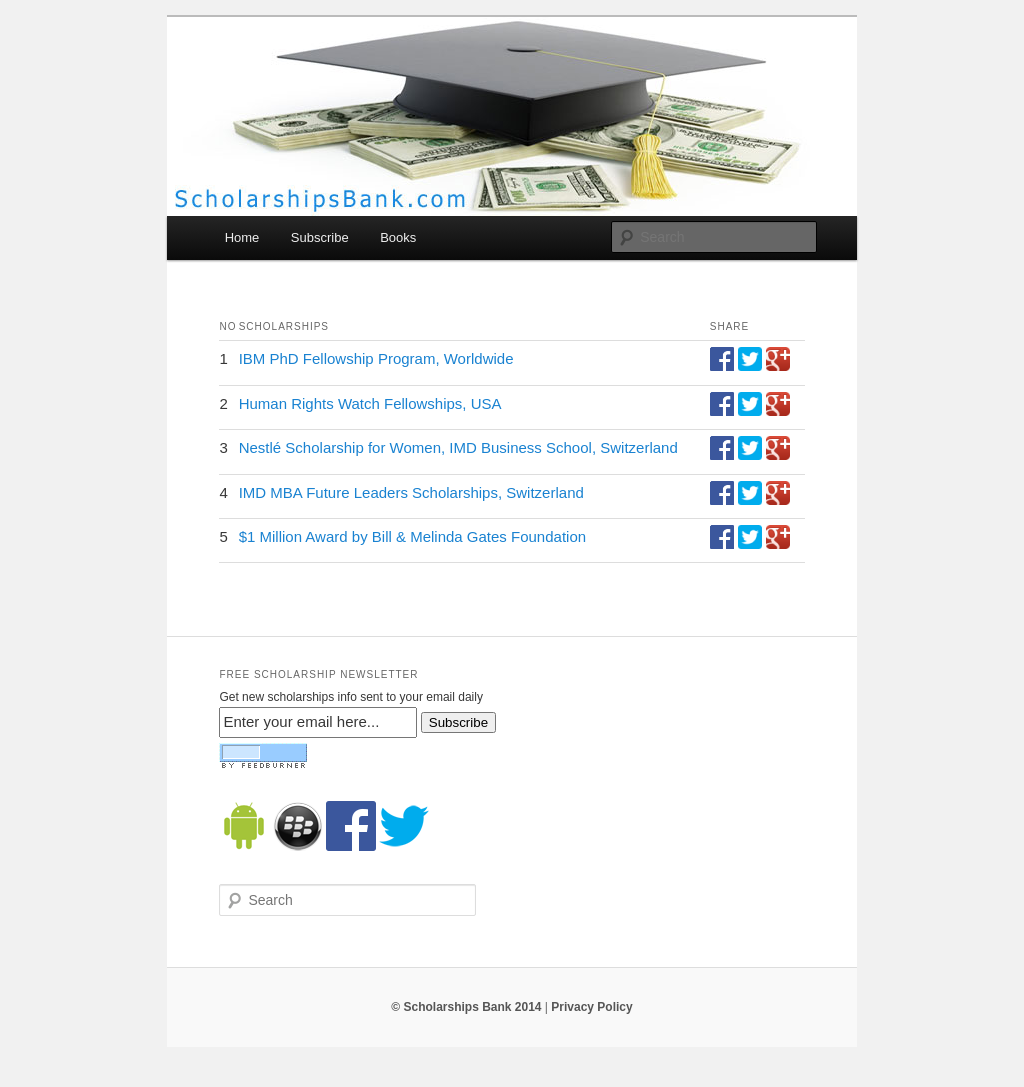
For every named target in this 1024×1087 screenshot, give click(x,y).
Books (398, 237)
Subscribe (320, 237)
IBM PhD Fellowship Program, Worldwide (376, 358)
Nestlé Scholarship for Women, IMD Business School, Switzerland (458, 447)
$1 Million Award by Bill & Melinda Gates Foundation (412, 536)
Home (242, 237)
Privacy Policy (591, 1007)
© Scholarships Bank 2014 (466, 1007)
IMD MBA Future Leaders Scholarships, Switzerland (411, 492)
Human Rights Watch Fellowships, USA (370, 403)
